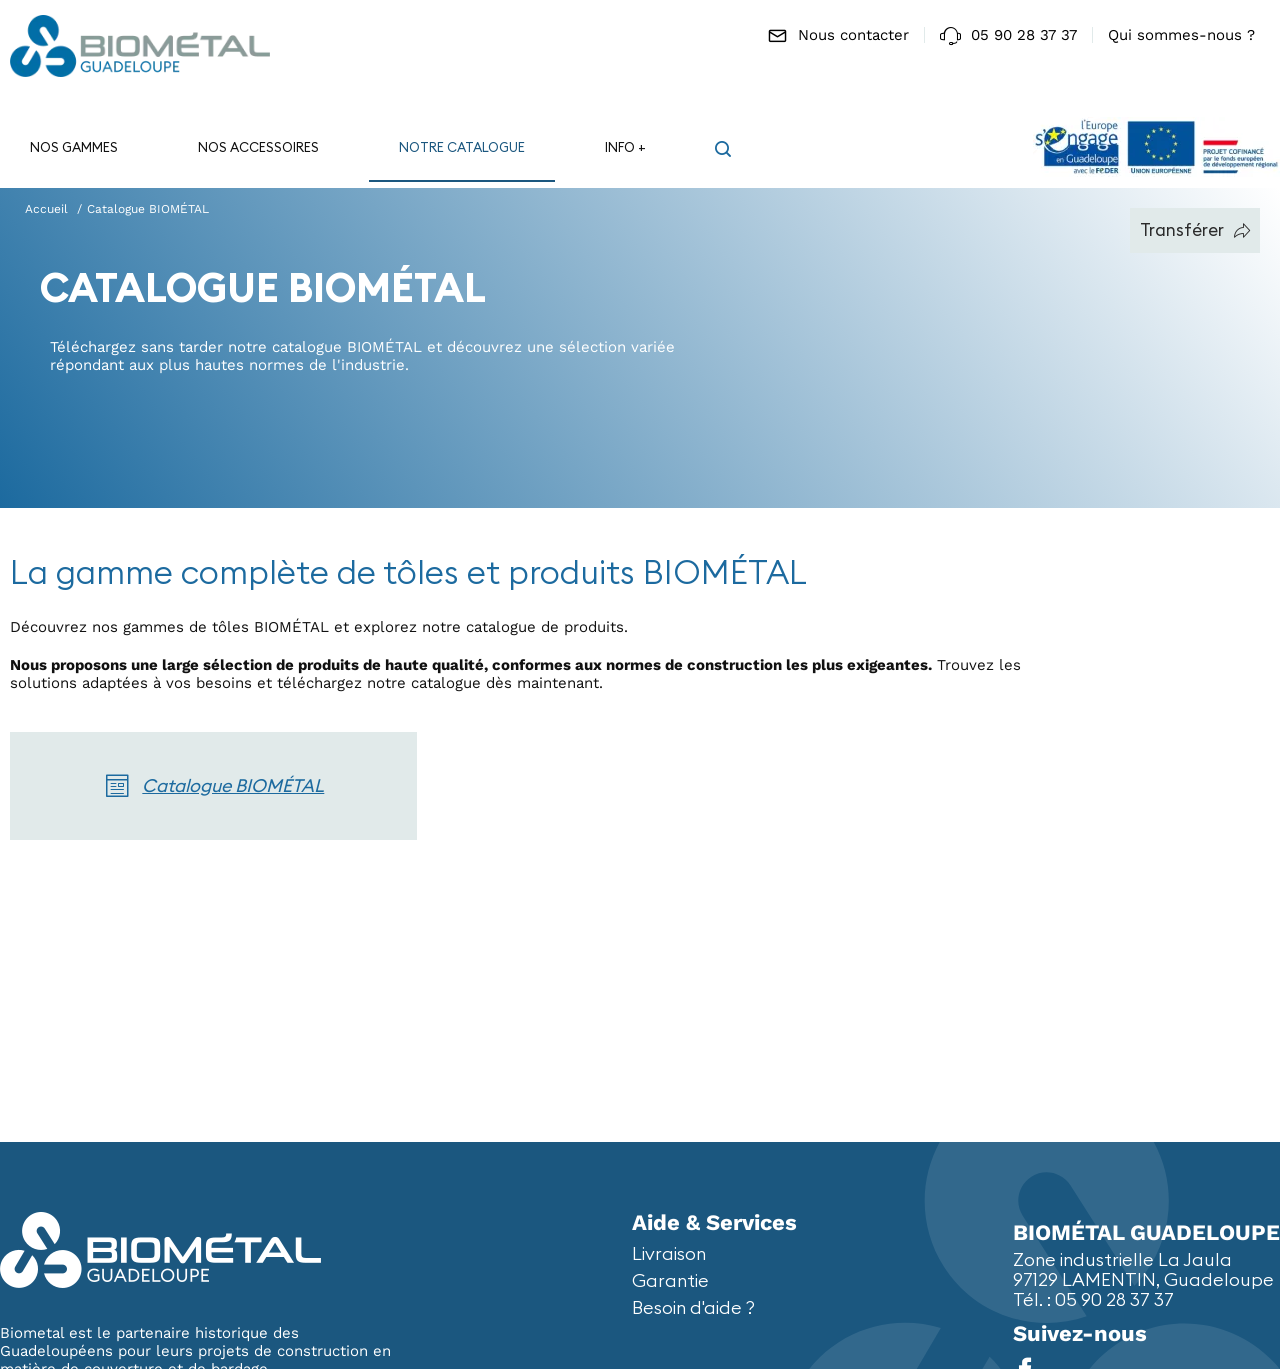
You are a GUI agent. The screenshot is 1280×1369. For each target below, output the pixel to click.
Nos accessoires (258, 147)
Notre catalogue (462, 147)
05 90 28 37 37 (1008, 35)
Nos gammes (74, 147)
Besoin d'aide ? (693, 1307)
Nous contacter (838, 35)
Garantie (670, 1280)
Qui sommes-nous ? (1181, 35)
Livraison (669, 1253)
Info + (625, 147)
